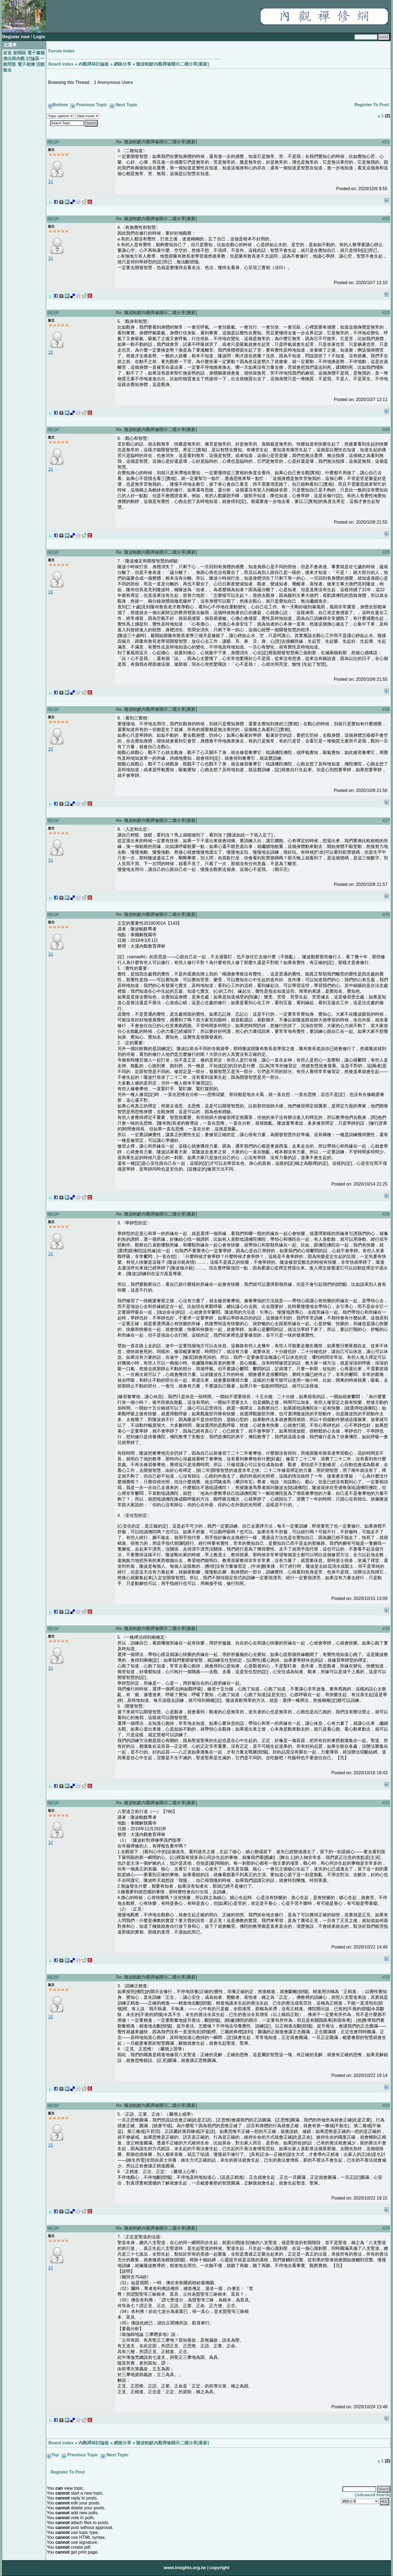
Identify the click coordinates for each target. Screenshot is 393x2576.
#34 (386, 2228)
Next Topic (126, 104)
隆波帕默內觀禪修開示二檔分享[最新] (172, 64)
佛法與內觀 (14, 58)
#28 (386, 914)
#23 (386, 312)
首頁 (7, 53)
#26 (386, 709)
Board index (60, 64)
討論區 (32, 58)
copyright (219, 2567)
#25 (386, 552)
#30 (386, 1628)
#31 (386, 1802)
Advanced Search (372, 2494)
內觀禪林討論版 (93, 64)
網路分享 (122, 64)
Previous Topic (92, 104)
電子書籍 (36, 53)
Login (39, 36)
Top (55, 2455)
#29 (386, 1214)
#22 (386, 218)
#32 (386, 1977)
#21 (386, 142)
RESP (53, 142)
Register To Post (372, 104)
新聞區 (19, 53)
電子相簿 (26, 64)
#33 (386, 2105)
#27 (386, 820)
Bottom (60, 104)
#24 (386, 429)
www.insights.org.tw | (186, 2567)
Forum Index (61, 51)
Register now (16, 36)
